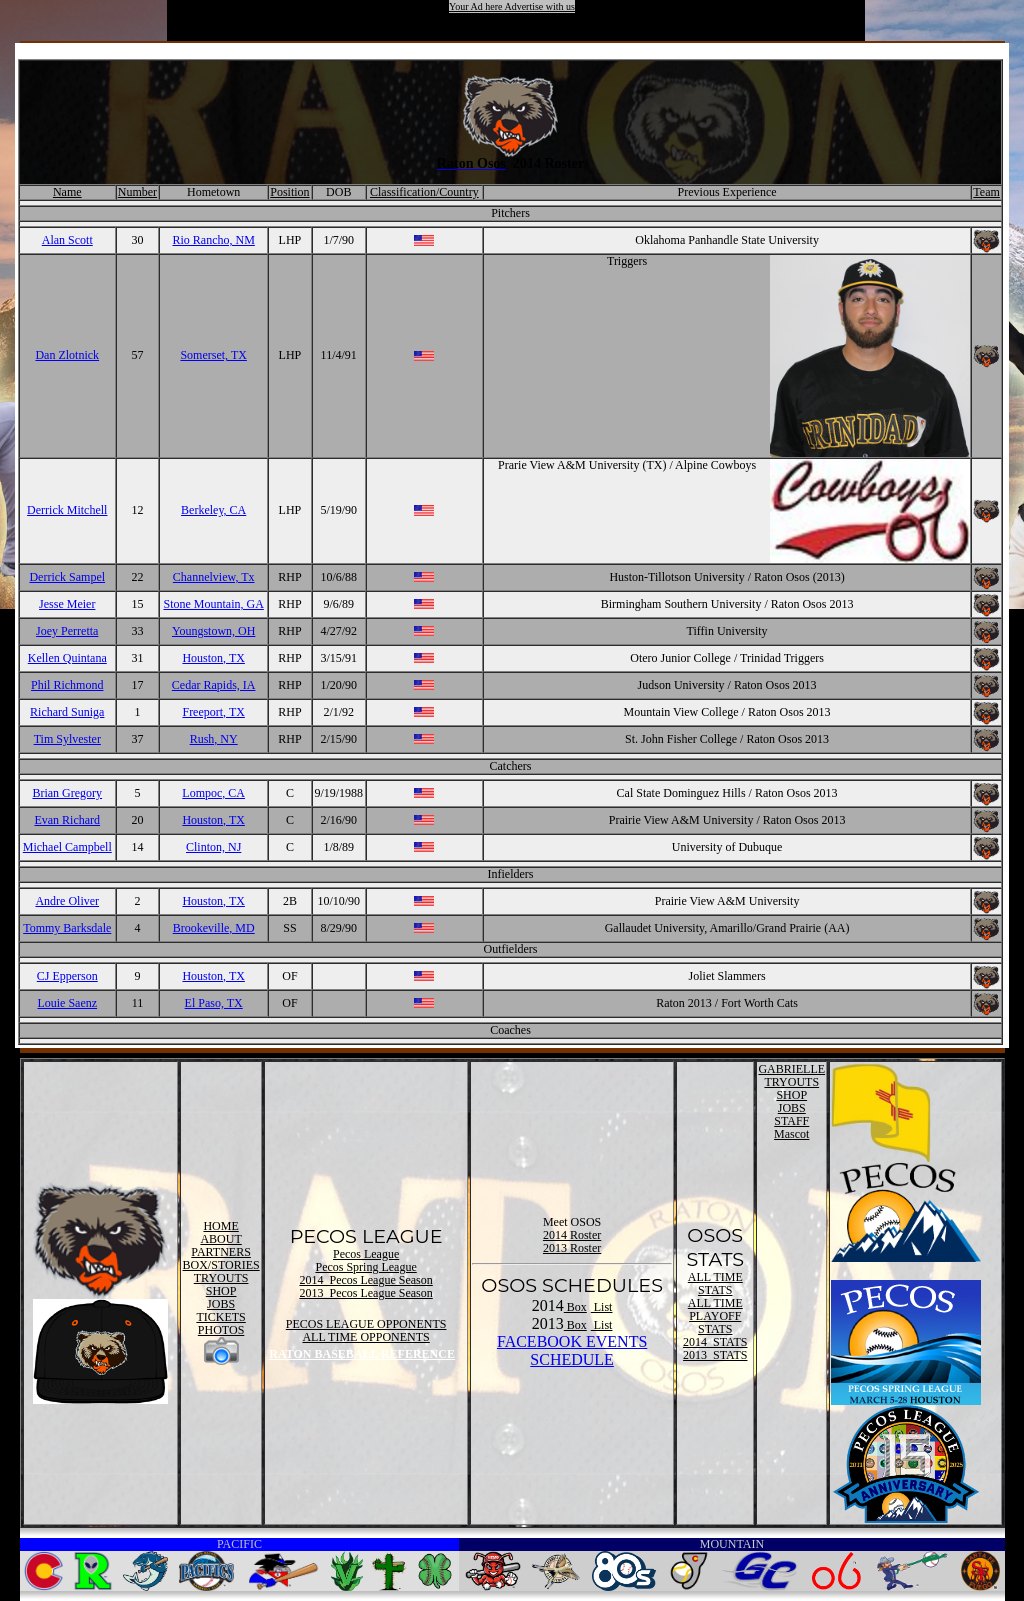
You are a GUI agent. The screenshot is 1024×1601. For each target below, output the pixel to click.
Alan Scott (67, 240)
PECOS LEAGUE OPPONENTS (366, 1324)
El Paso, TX (214, 1003)
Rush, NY (214, 739)
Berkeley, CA (213, 510)
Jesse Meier (67, 604)
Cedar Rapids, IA (214, 685)
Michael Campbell (67, 847)
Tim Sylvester (67, 739)
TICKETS (220, 1317)
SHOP (221, 1291)
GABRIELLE (791, 1069)
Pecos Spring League (365, 1267)
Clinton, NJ (213, 847)
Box (575, 1307)
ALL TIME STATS (715, 1283)
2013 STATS (715, 1355)
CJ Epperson (67, 976)
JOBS (221, 1304)
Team (986, 192)
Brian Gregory (67, 793)
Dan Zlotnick (67, 355)
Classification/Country (424, 192)
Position (289, 192)
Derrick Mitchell (67, 510)
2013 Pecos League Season (365, 1293)
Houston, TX (213, 658)
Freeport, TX (213, 712)
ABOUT (220, 1239)
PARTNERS (221, 1252)
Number (137, 192)
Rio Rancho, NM (214, 240)
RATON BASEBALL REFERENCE (362, 1354)
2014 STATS (715, 1342)
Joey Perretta (67, 631)
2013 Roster (572, 1248)
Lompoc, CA (213, 793)
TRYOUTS (221, 1278)
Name (67, 192)
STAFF (791, 1121)
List (602, 1307)
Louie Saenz (67, 1003)
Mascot (791, 1134)
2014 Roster (572, 1235)
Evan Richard (67, 820)
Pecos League (366, 1254)
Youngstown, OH (213, 631)
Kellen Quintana (67, 658)
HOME (220, 1226)
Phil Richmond (67, 685)
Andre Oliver (67, 901)
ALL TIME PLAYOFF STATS (715, 1316)
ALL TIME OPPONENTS (365, 1337)
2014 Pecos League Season (365, 1280)
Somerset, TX (213, 355)
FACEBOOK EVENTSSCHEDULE (572, 1350)
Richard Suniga (67, 712)
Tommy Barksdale (67, 928)
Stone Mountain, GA (214, 604)
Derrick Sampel (67, 577)
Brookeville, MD (214, 928)
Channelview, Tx (214, 577)
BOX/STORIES (221, 1265)
